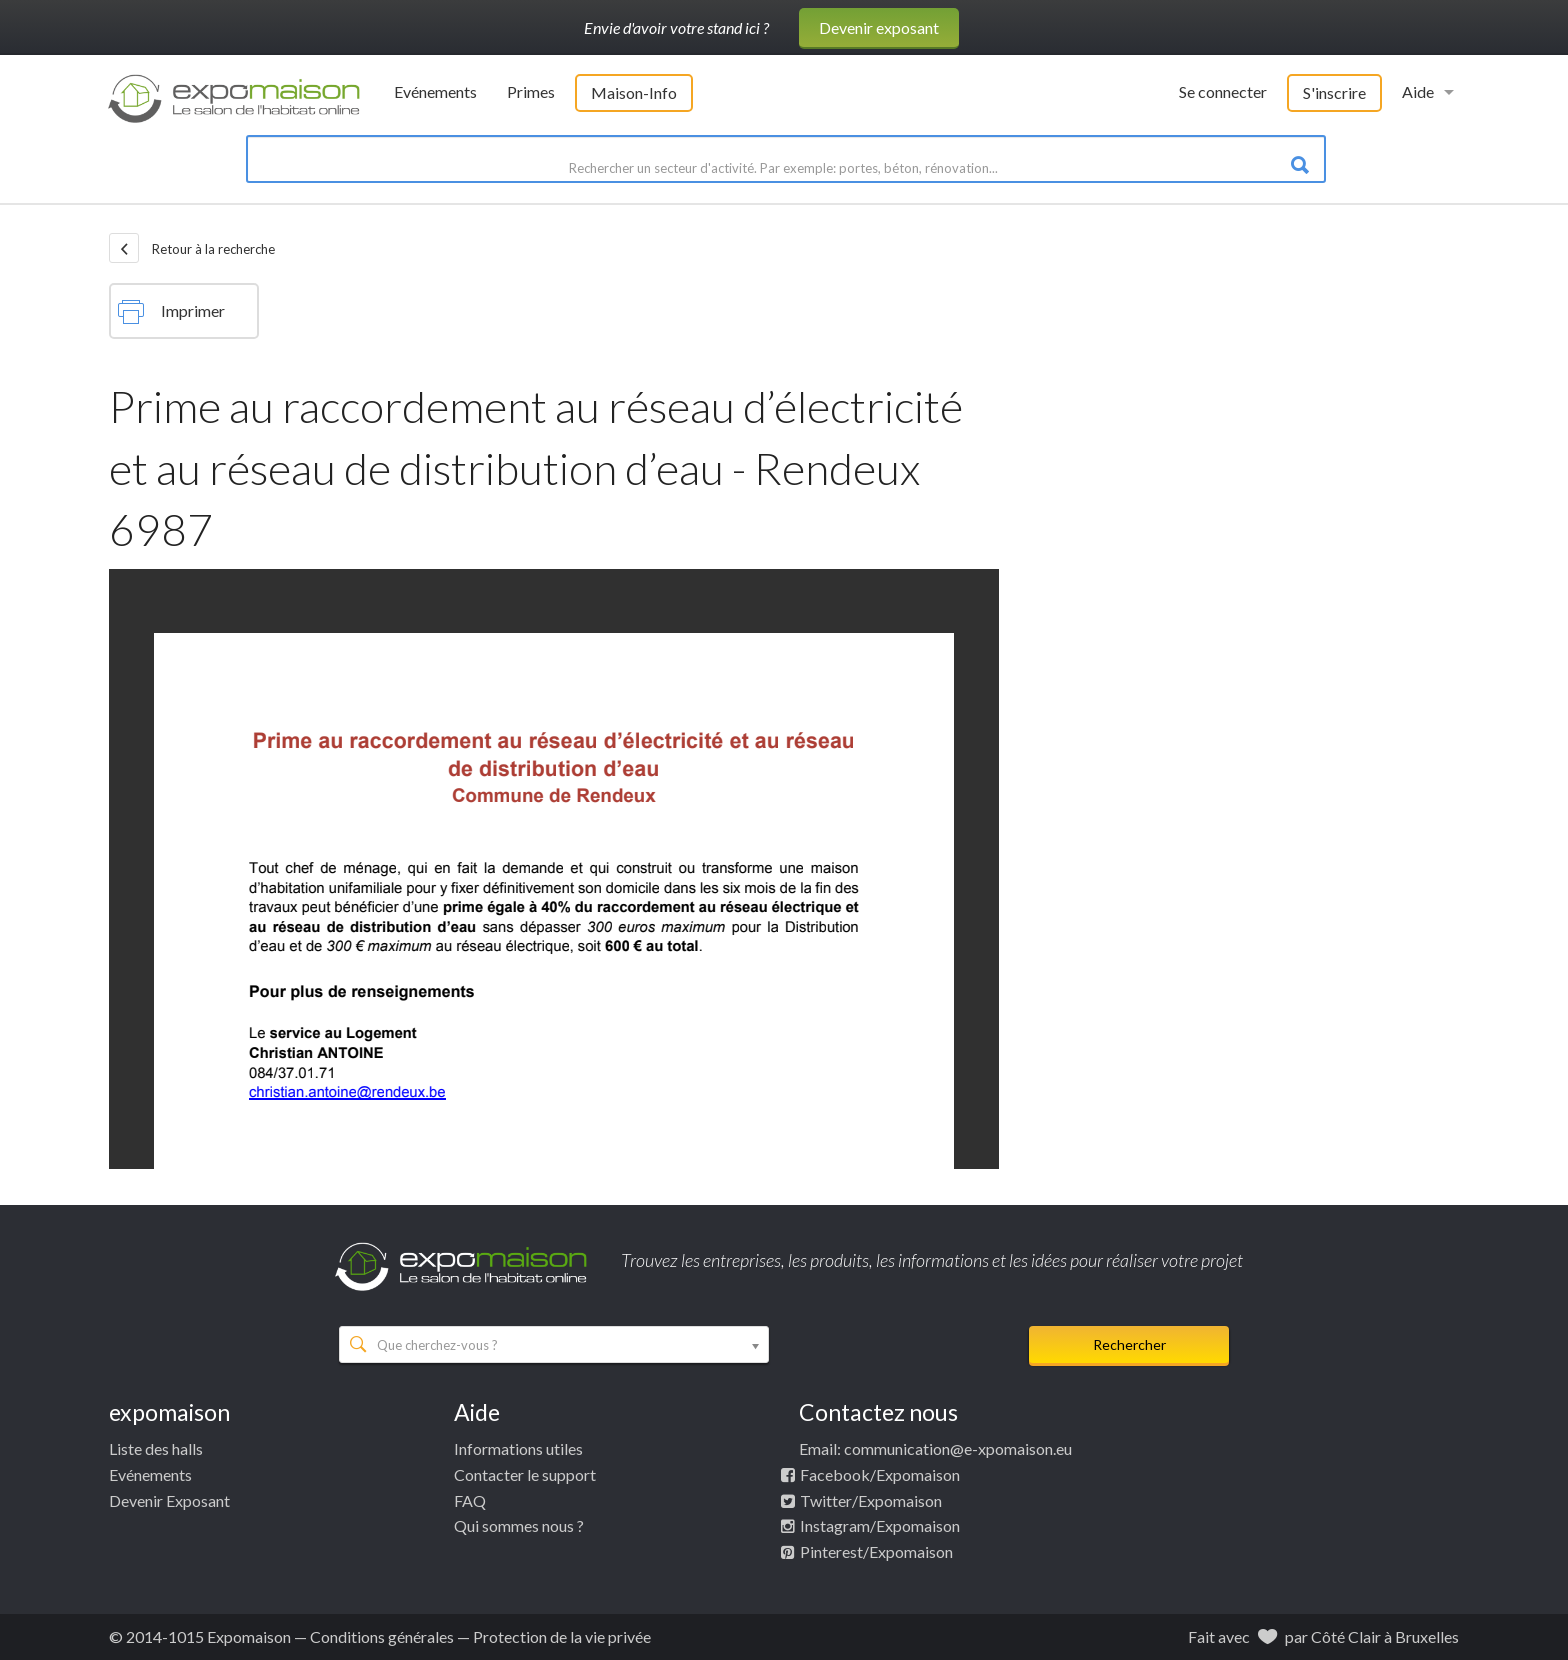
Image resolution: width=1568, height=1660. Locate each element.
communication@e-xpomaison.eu (958, 1448)
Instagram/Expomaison (880, 1525)
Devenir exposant (879, 27)
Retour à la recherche (192, 248)
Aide (1418, 91)
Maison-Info (634, 92)
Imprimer (171, 312)
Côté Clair (1346, 1636)
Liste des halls (156, 1448)
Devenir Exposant (169, 1500)
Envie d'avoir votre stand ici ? (676, 27)
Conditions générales (382, 1636)
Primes (531, 91)
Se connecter (1223, 91)
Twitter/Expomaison (871, 1500)
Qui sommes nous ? (519, 1525)
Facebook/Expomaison (880, 1474)
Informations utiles (518, 1448)
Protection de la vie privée (562, 1636)
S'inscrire (1334, 92)
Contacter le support (525, 1474)
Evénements (435, 91)
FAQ (470, 1500)
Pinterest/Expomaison (876, 1551)
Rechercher (1129, 1344)
